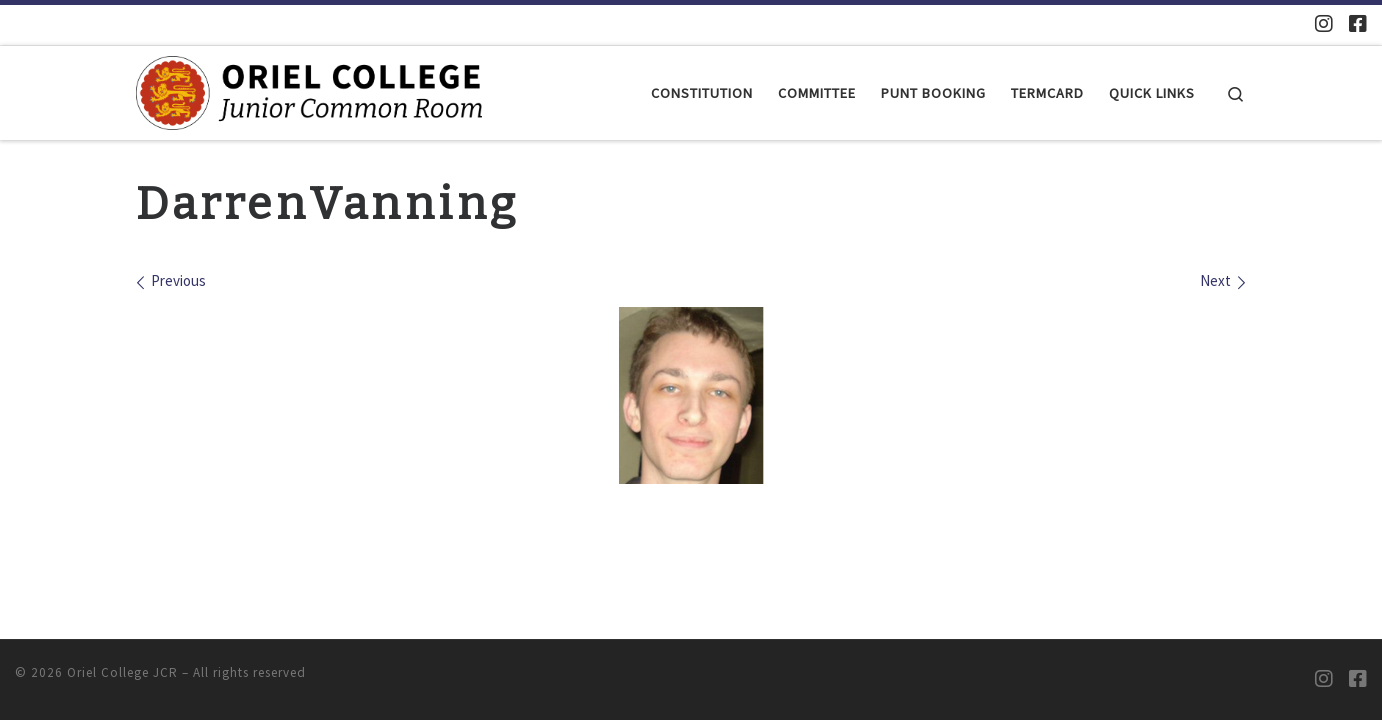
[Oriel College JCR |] (309, 91)
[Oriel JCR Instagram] (1324, 23)
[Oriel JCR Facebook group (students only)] (1358, 23)
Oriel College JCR (122, 672)
